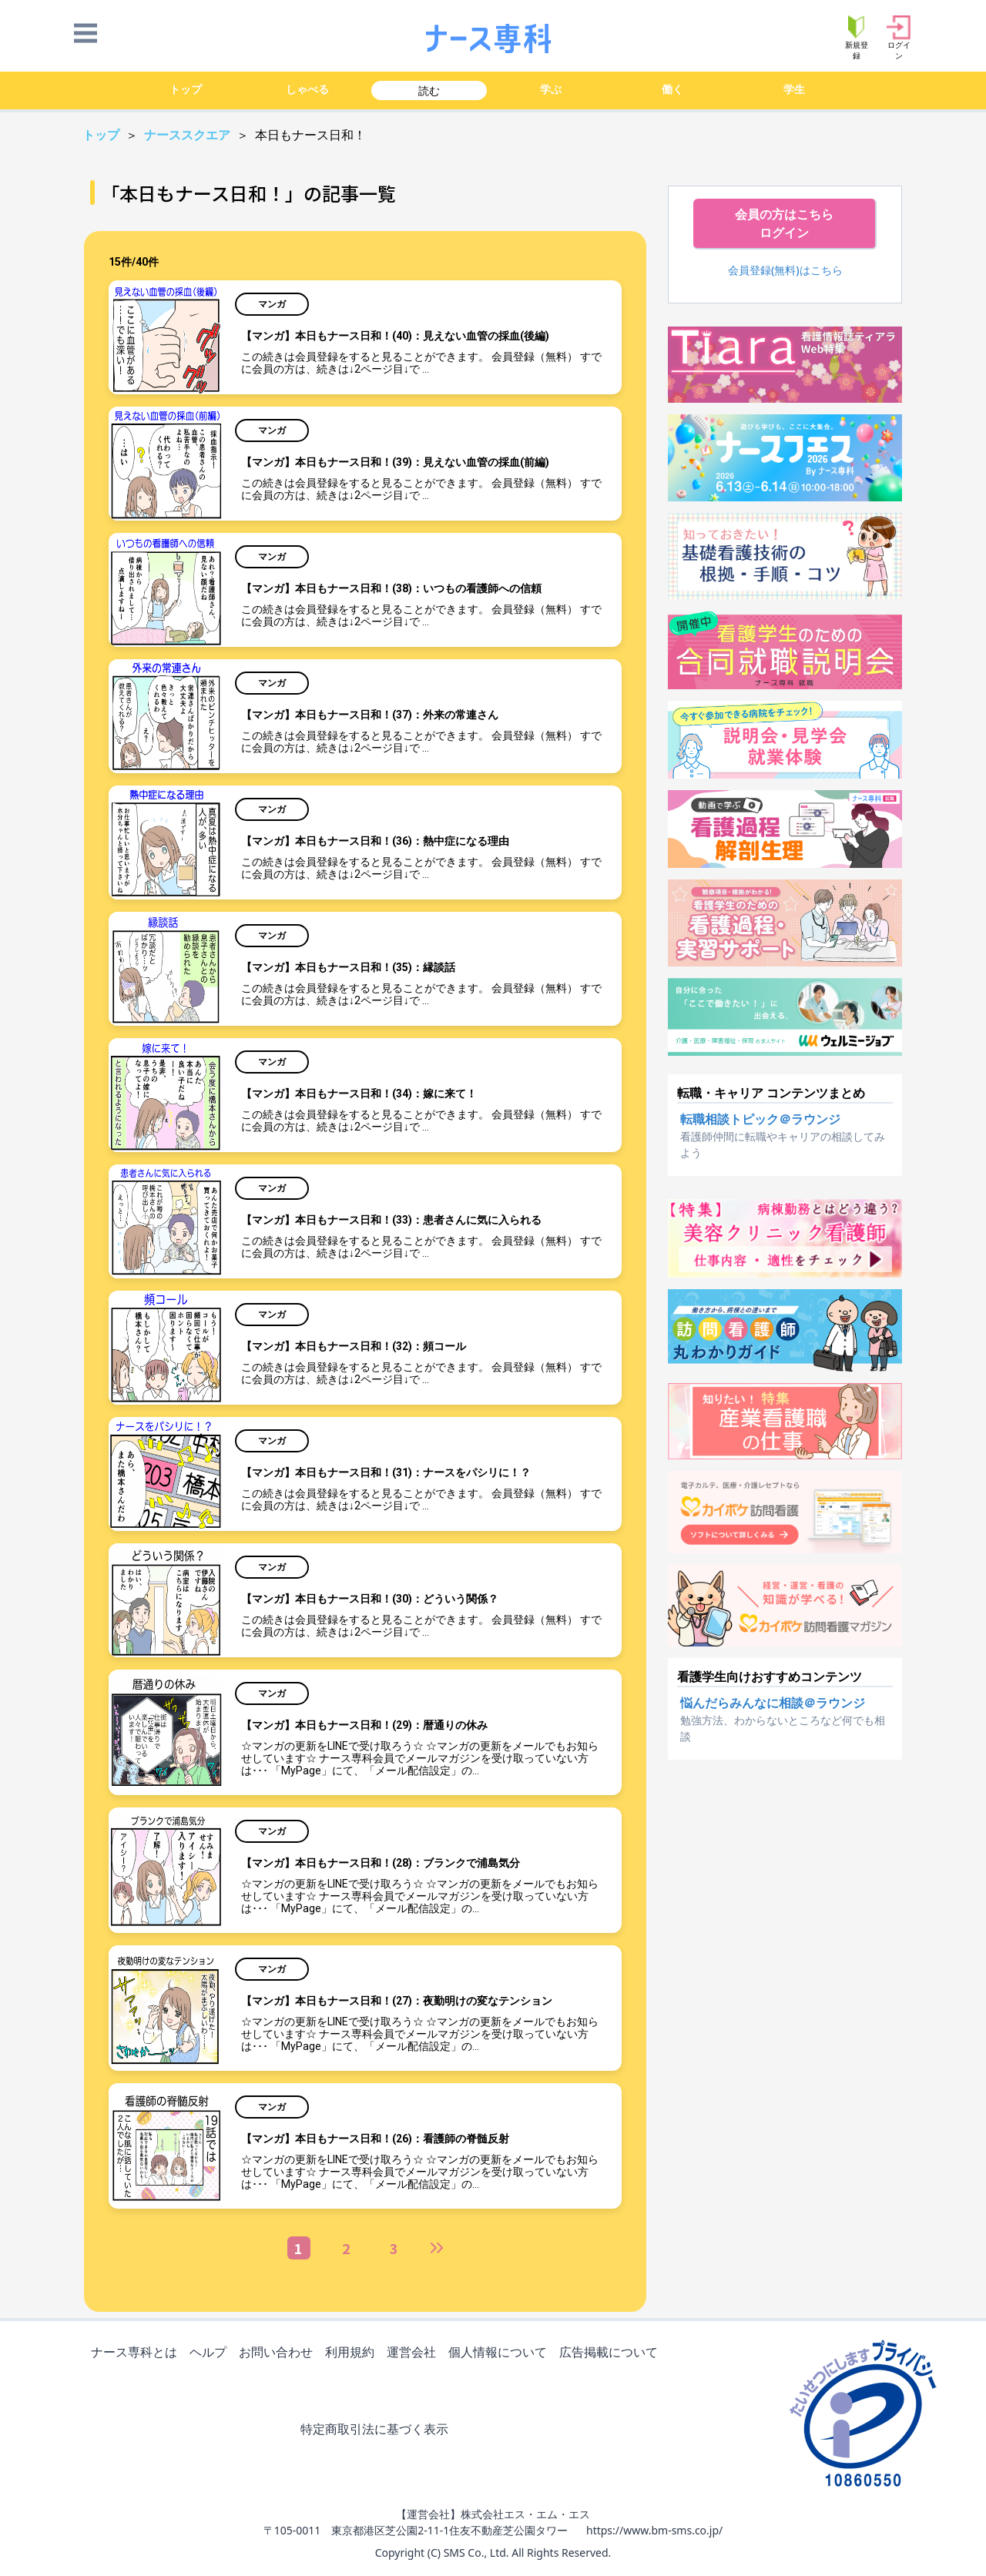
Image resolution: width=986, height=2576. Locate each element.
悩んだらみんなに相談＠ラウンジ (772, 1702)
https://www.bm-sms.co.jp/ (654, 2530)
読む (429, 90)
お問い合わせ (279, 2353)
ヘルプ (211, 2353)
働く (672, 89)
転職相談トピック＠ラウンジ (760, 1118)
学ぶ (551, 89)
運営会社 (414, 2353)
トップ (185, 89)
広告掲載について (611, 2353)
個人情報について (500, 2353)
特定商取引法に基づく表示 (377, 2430)
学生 (794, 89)
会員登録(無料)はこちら (785, 270)
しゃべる (307, 89)
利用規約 (353, 2353)
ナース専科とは (137, 2353)
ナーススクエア (188, 135)
